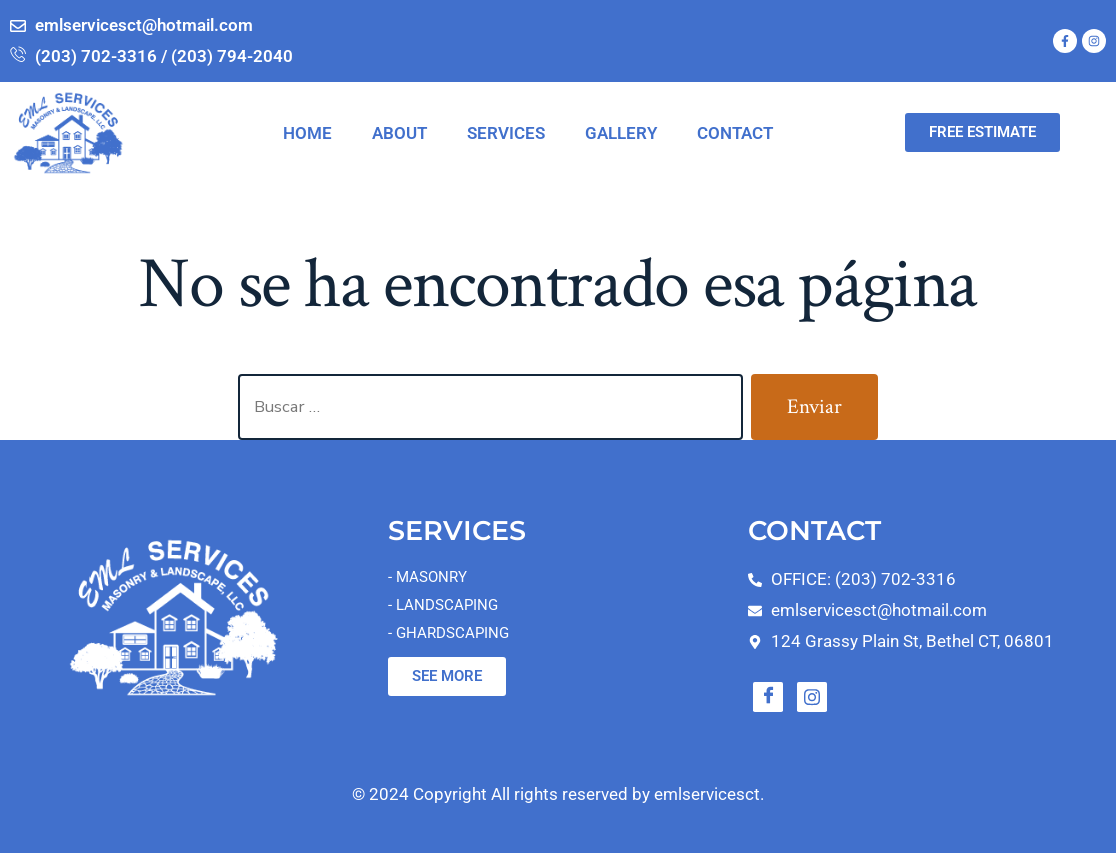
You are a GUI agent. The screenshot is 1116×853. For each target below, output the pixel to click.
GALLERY (621, 133)
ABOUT (399, 133)
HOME (307, 133)
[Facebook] (768, 697)
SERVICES (506, 133)
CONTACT (735, 133)
